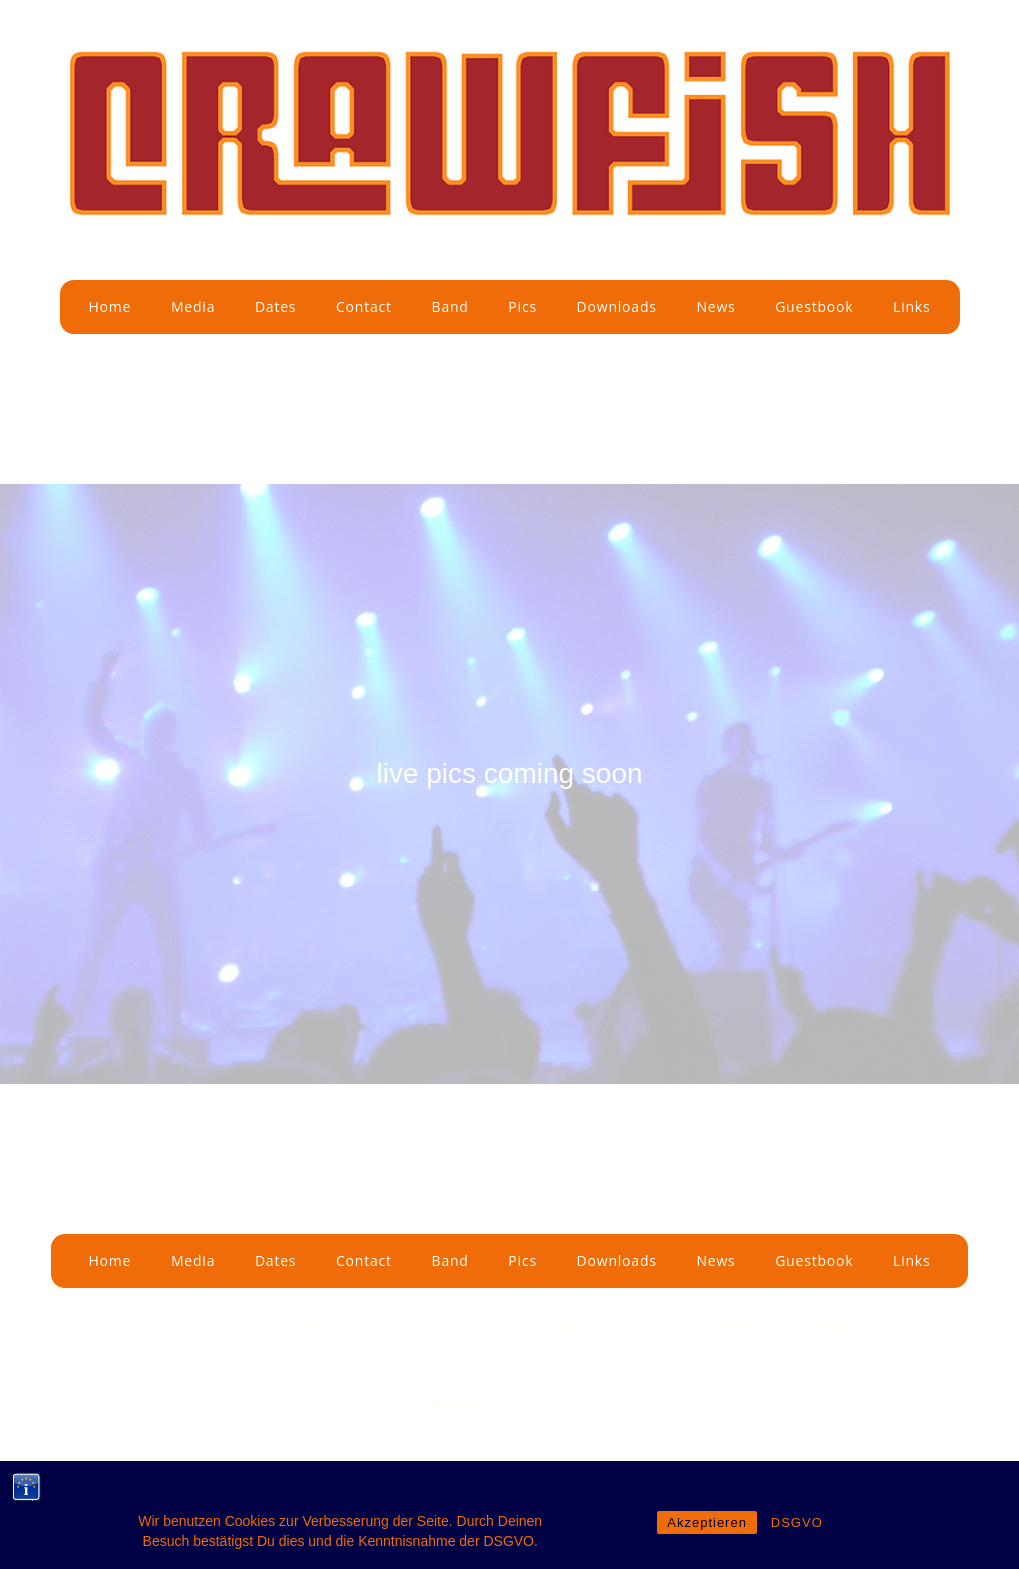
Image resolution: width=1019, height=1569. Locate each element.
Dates (275, 306)
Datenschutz (349, 1326)
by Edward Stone (656, 1326)
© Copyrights (544, 1326)
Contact (364, 306)
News (715, 306)
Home (109, 306)
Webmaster (761, 1326)
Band (450, 306)
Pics (522, 306)
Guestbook (814, 306)
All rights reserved (869, 1326)
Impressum (142, 1326)
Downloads (617, 306)
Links (911, 306)
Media (193, 306)
